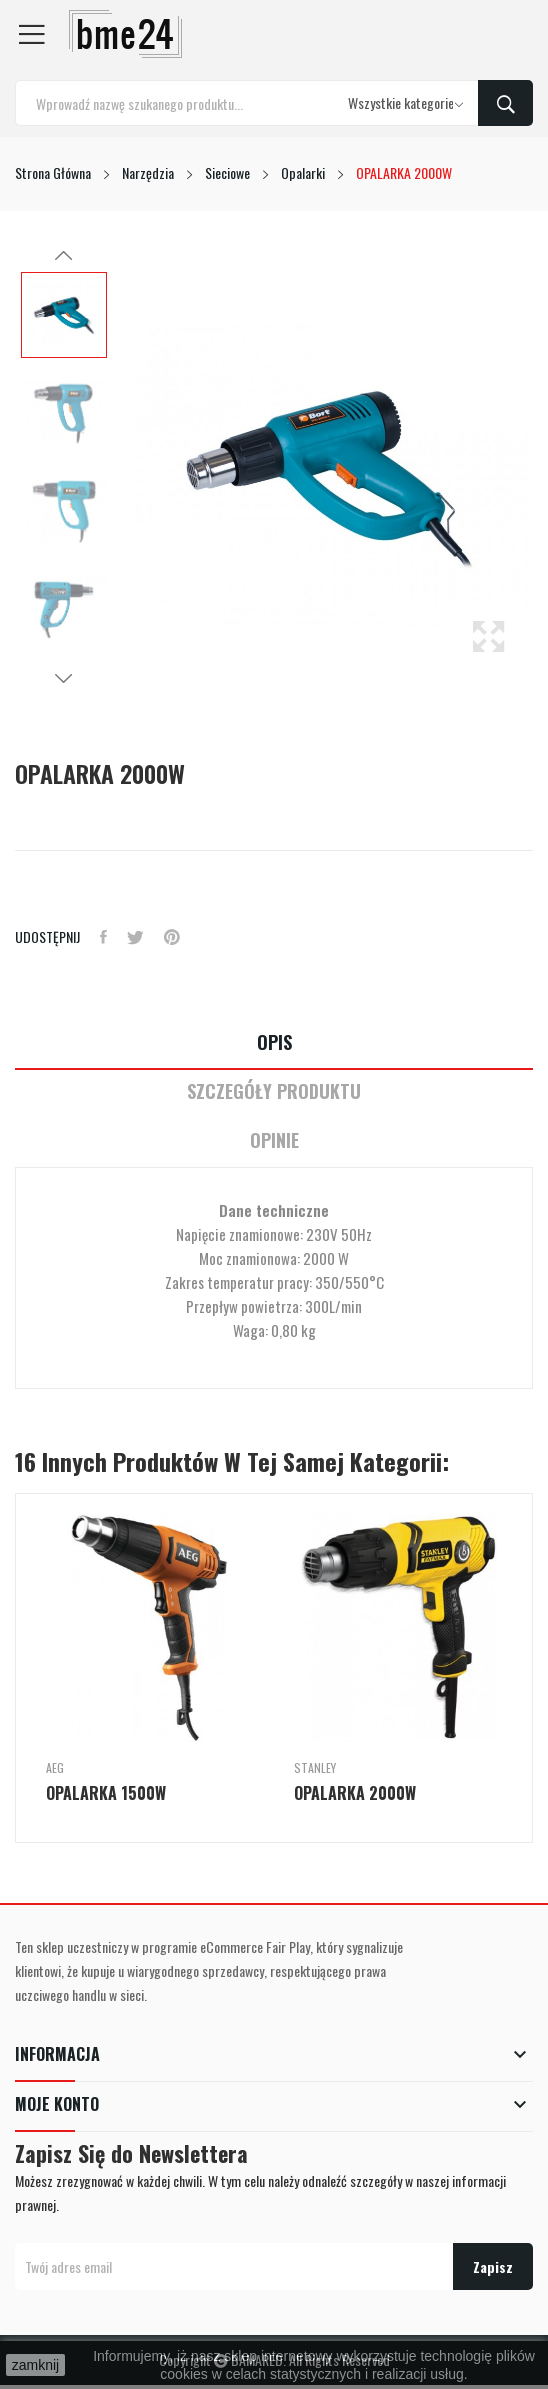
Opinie (274, 1140)
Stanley (315, 1768)
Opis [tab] (274, 1042)
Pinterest (172, 937)
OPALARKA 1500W (106, 1793)
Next (64, 678)
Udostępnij (103, 937)
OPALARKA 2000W (355, 1793)
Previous (64, 256)
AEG (55, 1768)
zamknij (35, 2365)
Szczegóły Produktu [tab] (274, 1091)
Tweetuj (135, 937)
